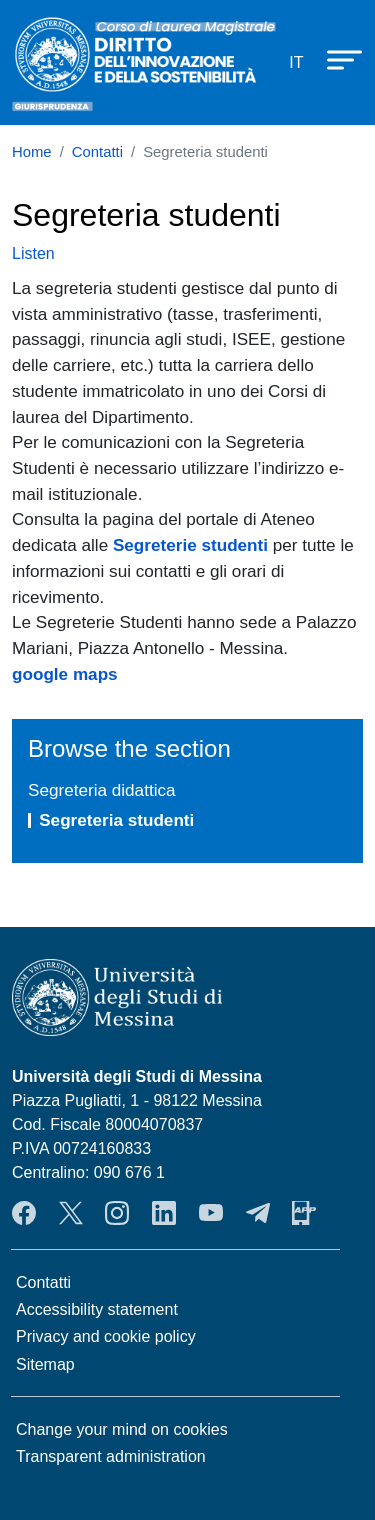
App (304, 1213)
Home (32, 152)
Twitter (71, 1213)
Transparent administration (111, 1456)
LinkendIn (164, 1213)
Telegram (258, 1213)
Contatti (97, 152)
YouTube (211, 1213)
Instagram (117, 1213)
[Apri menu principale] (335, 59)
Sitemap (45, 1364)
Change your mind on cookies (122, 1429)
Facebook (24, 1213)
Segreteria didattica (102, 790)
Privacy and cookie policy (106, 1336)
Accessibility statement (97, 1309)
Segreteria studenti (116, 820)
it (296, 62)
